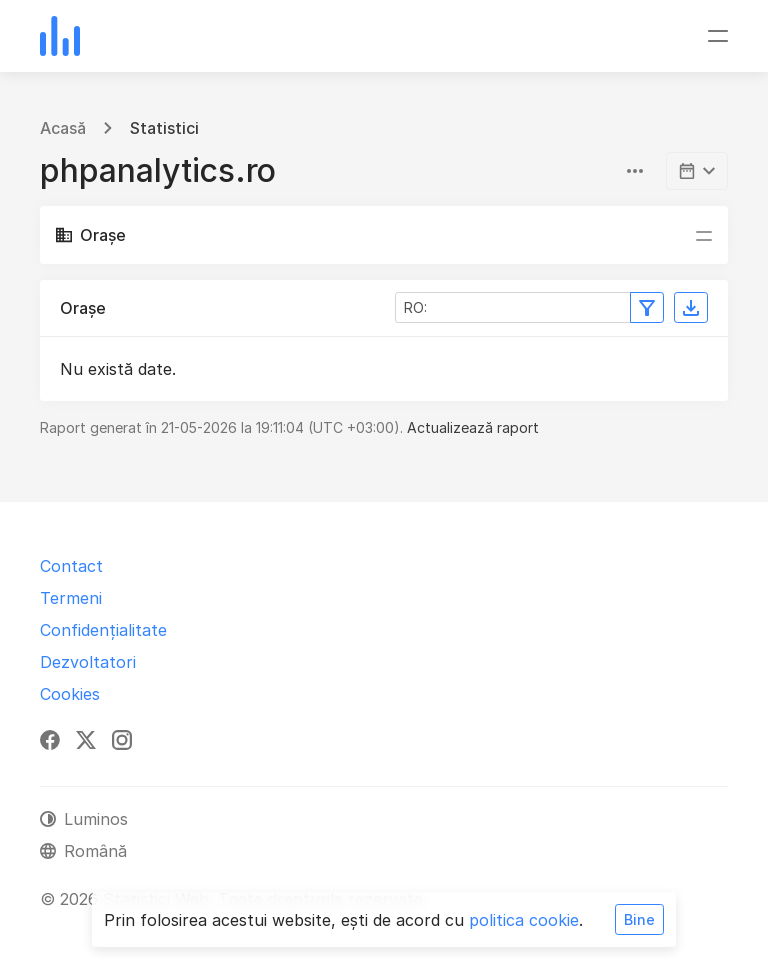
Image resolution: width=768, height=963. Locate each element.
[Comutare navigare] (718, 36)
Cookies (70, 694)
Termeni (71, 598)
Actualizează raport (473, 427)
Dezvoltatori (88, 662)
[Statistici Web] (60, 36)
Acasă (63, 128)
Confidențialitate (103, 630)
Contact (71, 566)
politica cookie (524, 920)
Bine (639, 919)
